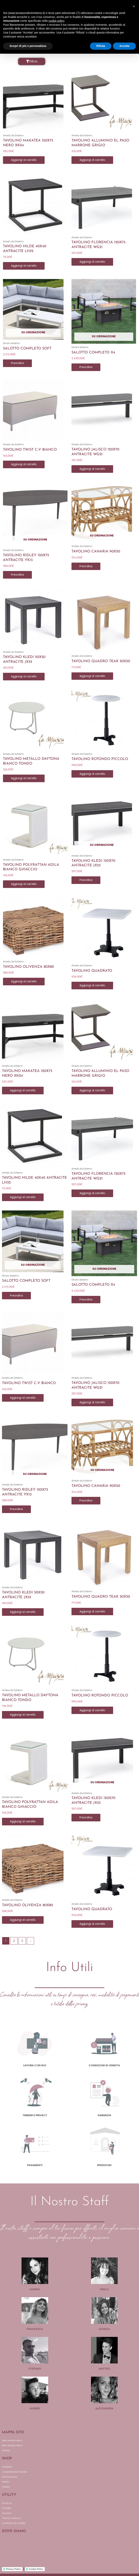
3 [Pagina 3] (22, 1941)
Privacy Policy (13, 2569)
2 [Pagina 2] (14, 1941)
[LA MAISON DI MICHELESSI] (69, 2549)
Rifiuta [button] (100, 46)
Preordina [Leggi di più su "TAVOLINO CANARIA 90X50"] (85, 566)
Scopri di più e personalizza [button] (28, 46)
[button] (134, 6)
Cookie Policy (36, 2569)
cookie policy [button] (56, 20)
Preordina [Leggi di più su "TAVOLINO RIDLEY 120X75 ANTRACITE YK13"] (17, 575)
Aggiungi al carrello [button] (24, 160)
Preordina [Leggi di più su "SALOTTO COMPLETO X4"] (85, 367)
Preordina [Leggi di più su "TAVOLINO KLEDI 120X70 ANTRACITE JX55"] (85, 880)
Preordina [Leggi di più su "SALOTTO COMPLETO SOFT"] (17, 363)
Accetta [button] (124, 46)
